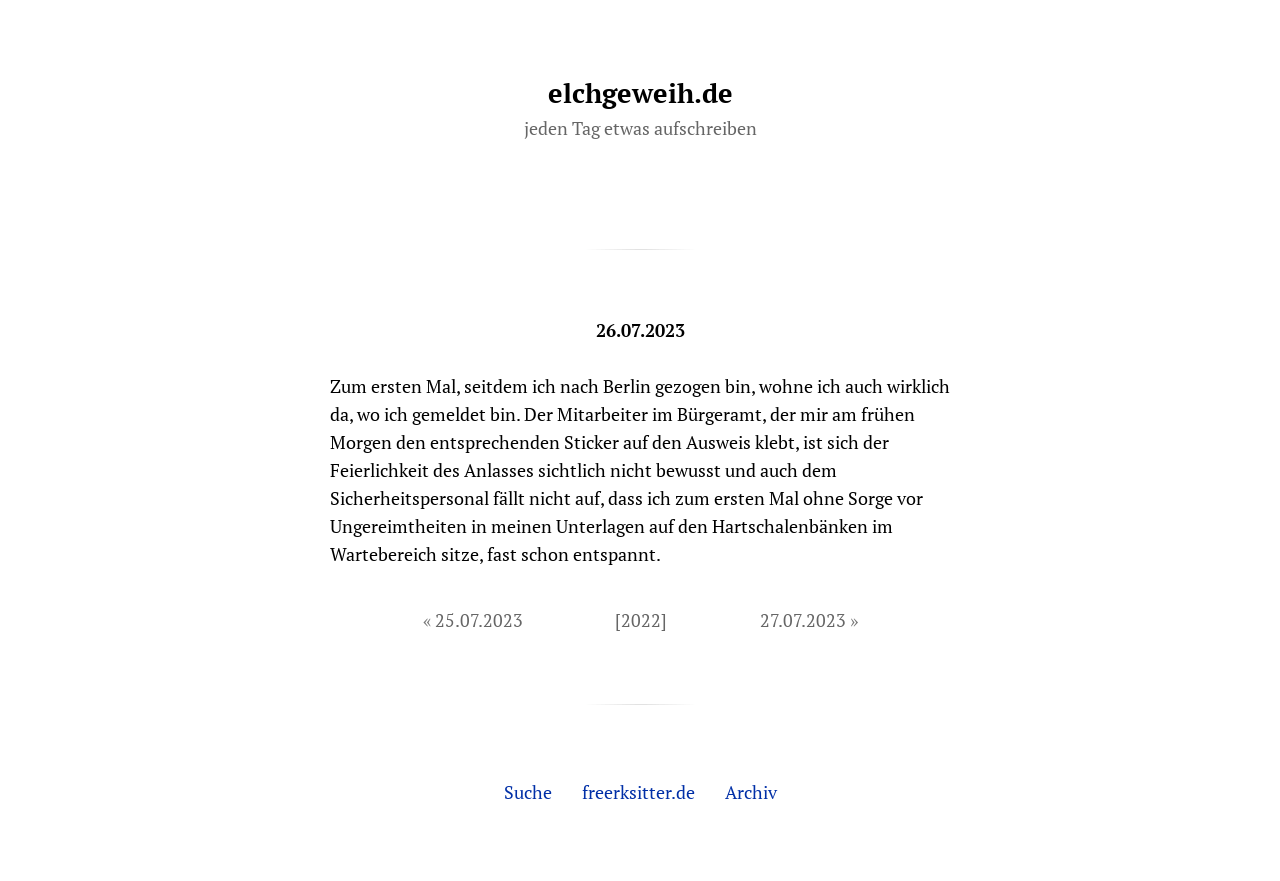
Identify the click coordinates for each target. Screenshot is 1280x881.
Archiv (751, 792)
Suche (528, 792)
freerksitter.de (638, 792)
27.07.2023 (803, 620)
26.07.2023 (640, 330)
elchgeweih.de (640, 93)
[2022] (641, 620)
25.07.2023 (479, 620)
